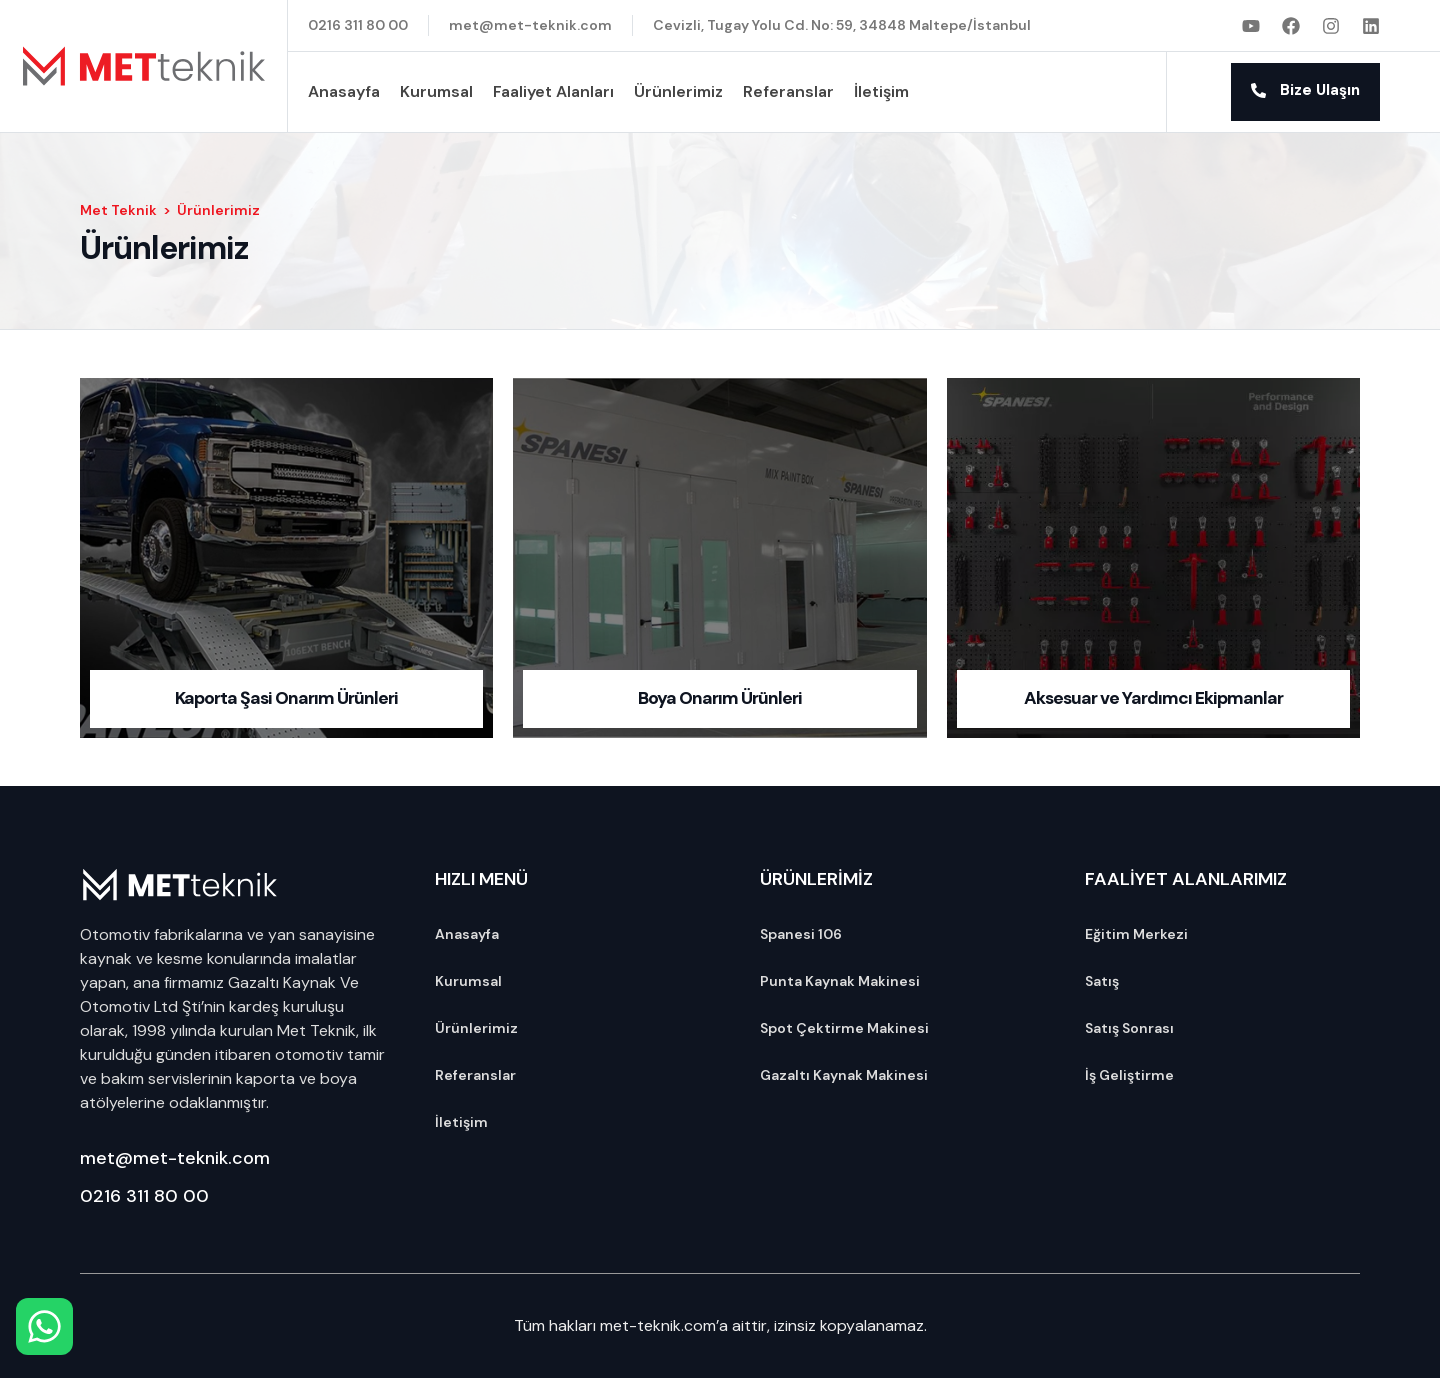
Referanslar (788, 91)
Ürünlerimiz (678, 91)
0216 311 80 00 (144, 1196)
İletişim (881, 91)
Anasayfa (344, 91)
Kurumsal (436, 91)
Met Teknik (118, 210)
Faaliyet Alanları (553, 91)
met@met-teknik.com (175, 1158)
